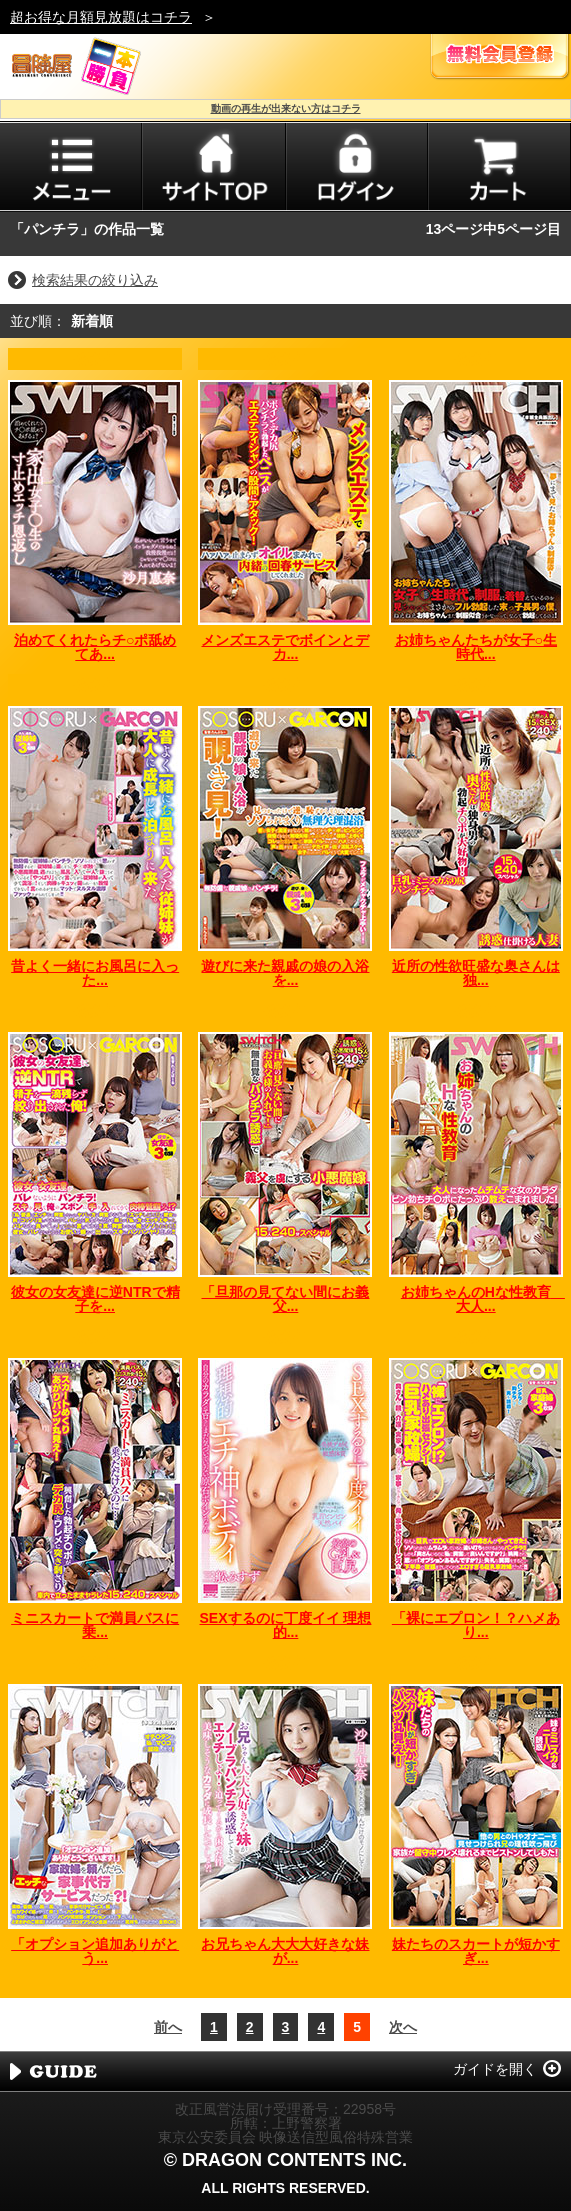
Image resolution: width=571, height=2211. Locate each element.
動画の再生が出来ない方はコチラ (286, 108)
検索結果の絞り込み (95, 280)
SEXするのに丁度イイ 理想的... (286, 1625)
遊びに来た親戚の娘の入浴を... (285, 973)
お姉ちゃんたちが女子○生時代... (476, 647)
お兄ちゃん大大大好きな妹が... (285, 1951)
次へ (403, 2027)
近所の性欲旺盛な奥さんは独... (476, 973)
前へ (168, 2027)
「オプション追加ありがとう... (95, 1951)
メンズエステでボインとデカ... (285, 647)
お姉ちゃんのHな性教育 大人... (483, 1299)
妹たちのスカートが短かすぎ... (476, 1951)
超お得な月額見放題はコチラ (101, 17)
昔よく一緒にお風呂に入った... (95, 973)
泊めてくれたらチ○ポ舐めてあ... (95, 647)
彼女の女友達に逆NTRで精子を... (95, 1299)
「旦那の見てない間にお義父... (285, 1299)
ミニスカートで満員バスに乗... (95, 1625)
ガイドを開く (495, 2069)
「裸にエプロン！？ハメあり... (476, 1625)
